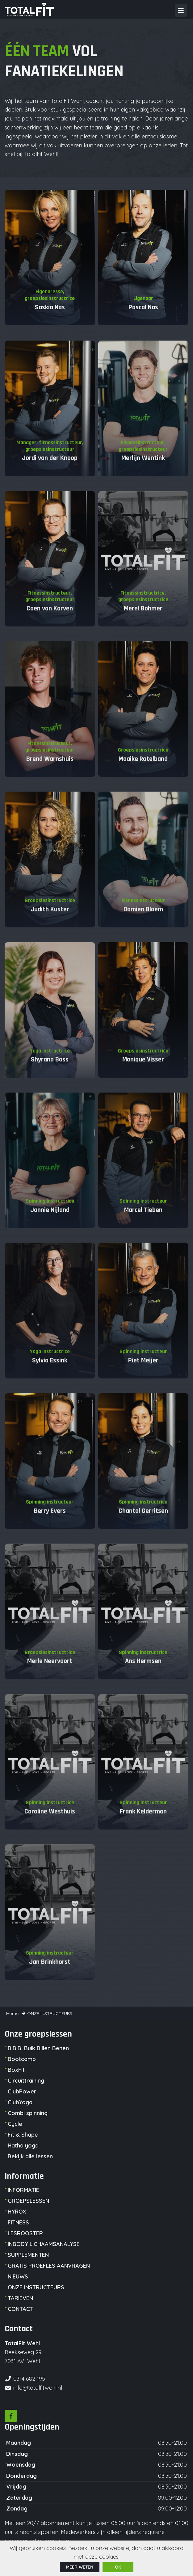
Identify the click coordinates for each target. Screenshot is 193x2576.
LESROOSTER (25, 2233)
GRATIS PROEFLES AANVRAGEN (49, 2265)
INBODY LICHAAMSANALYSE (44, 2244)
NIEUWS (18, 2276)
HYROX (17, 2211)
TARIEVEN (20, 2298)
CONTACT (20, 2308)
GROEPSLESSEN (28, 2200)
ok (118, 2567)
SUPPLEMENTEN (28, 2254)
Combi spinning (28, 2113)
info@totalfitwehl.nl (37, 2387)
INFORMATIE (23, 2190)
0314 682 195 (29, 2378)
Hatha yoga (23, 2145)
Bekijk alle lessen (30, 2156)
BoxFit (16, 2069)
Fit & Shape (23, 2134)
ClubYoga (20, 2102)
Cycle (15, 2123)
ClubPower (22, 2091)
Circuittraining (26, 2080)
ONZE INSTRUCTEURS (36, 2287)
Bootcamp (22, 2059)
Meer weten (79, 2567)
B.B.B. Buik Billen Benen (38, 2048)
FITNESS (18, 2222)
